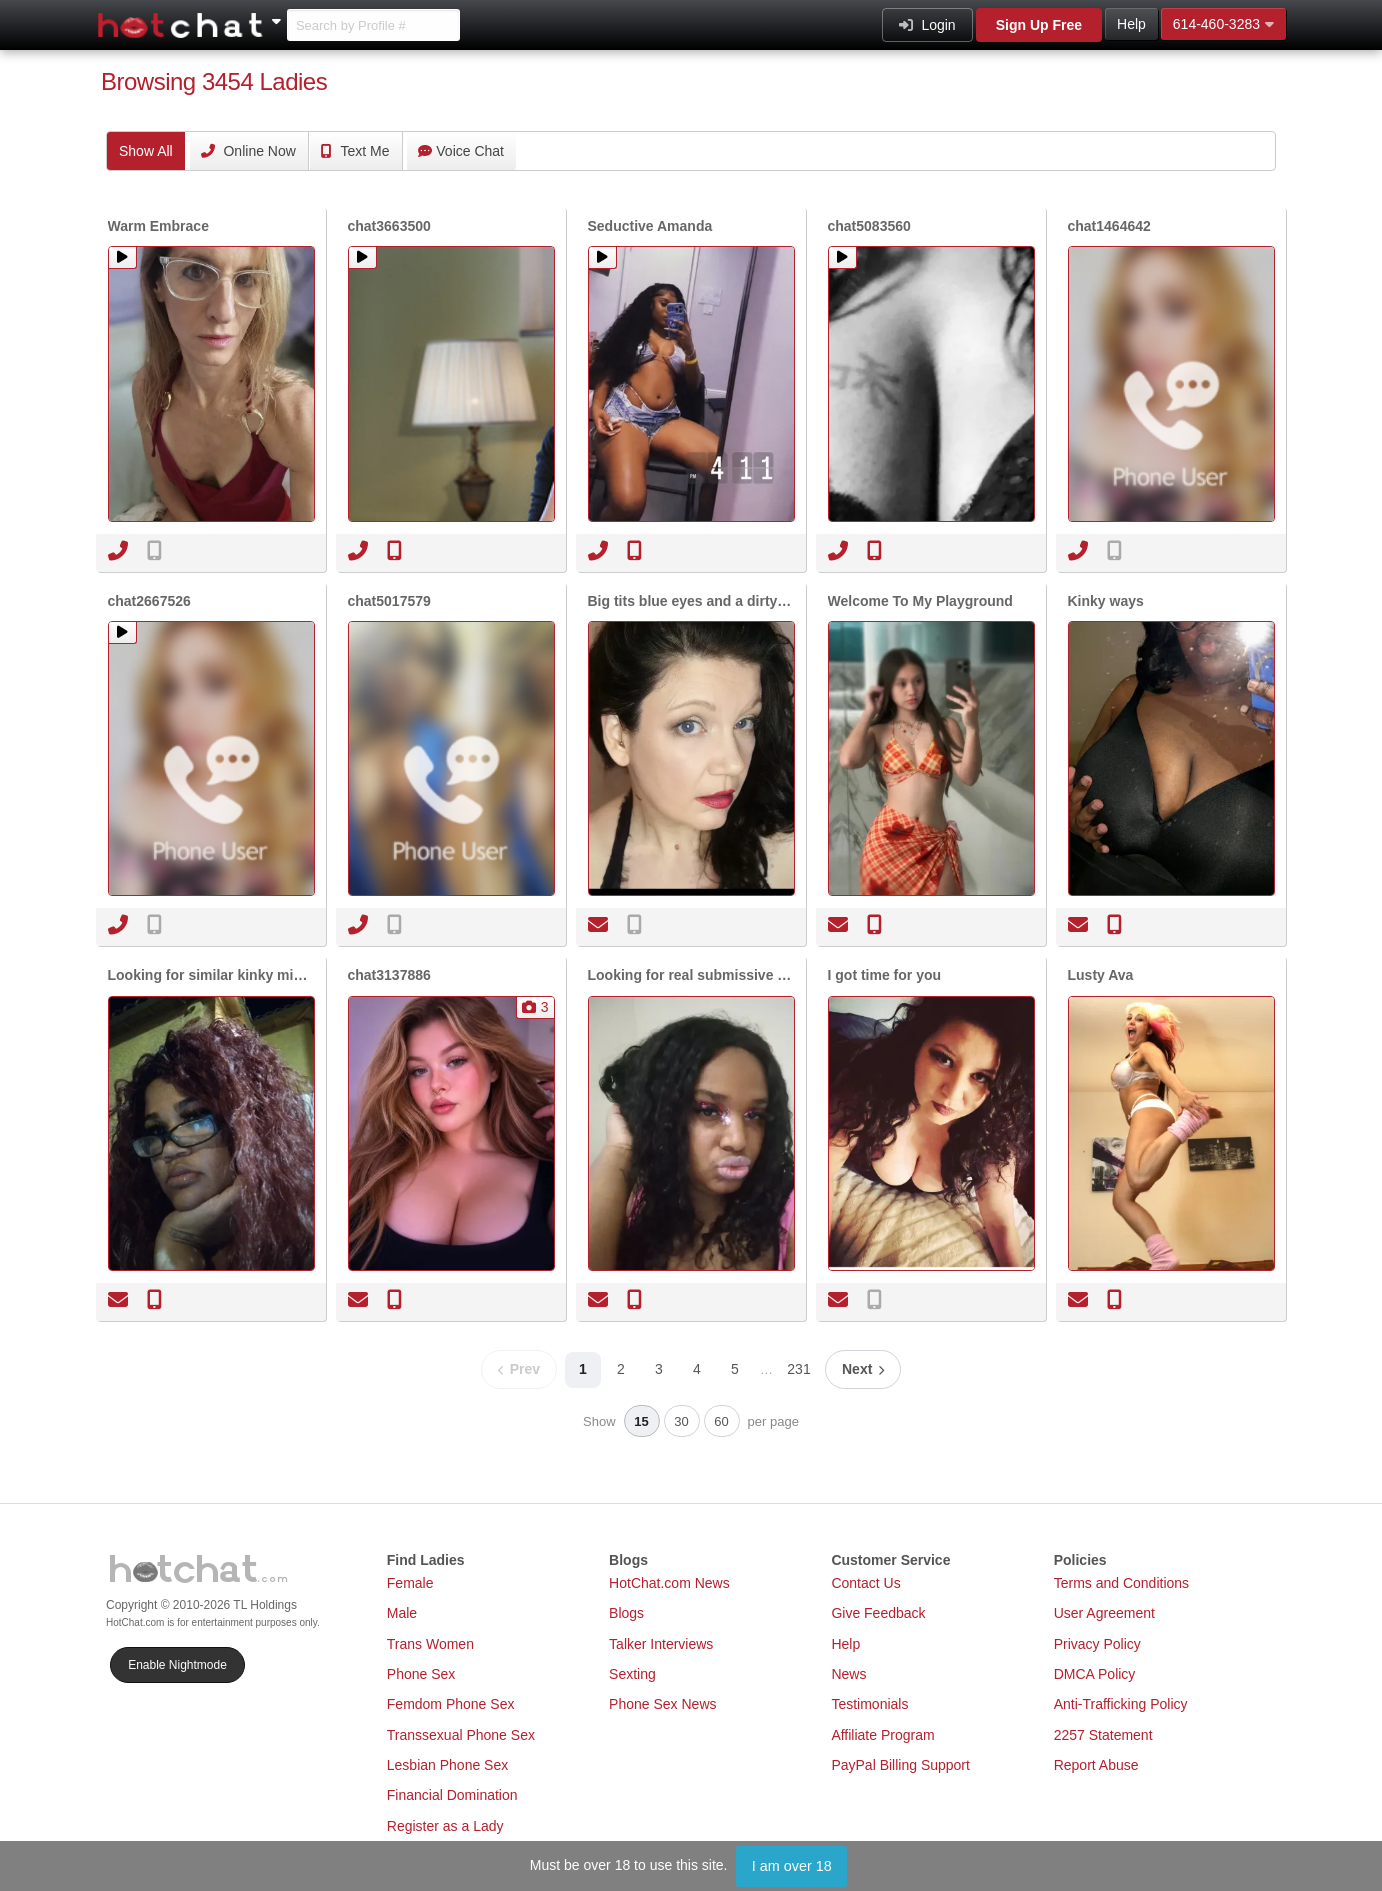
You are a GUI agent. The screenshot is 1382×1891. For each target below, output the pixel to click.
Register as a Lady (445, 1826)
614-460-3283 (1223, 24)
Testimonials (869, 1704)
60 (721, 1421)
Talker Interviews (661, 1644)
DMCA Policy (1095, 1674)
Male (402, 1613)
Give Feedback (878, 1613)
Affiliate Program (882, 1735)
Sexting (632, 1674)
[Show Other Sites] (279, 16)
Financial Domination (452, 1795)
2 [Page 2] (621, 1369)
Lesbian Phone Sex (447, 1765)
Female (410, 1583)
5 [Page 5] (735, 1369)
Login (927, 25)
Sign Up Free (1039, 25)
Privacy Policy (1097, 1644)
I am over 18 (792, 1866)
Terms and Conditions (1121, 1583)
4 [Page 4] (697, 1369)
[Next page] (863, 1369)
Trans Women (430, 1644)
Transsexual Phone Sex (461, 1735)
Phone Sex (421, 1674)
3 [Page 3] (659, 1369)
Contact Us (865, 1583)
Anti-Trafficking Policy (1121, 1704)
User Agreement (1104, 1613)
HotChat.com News (669, 1583)
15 (641, 1421)
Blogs (626, 1613)
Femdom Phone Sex (451, 1704)
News (848, 1674)
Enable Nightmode (177, 1665)
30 (681, 1421)
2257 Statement (1103, 1735)
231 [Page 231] (798, 1369)
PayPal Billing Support (900, 1765)
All (146, 151)
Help (1131, 24)
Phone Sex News (662, 1704)
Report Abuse (1096, 1765)
